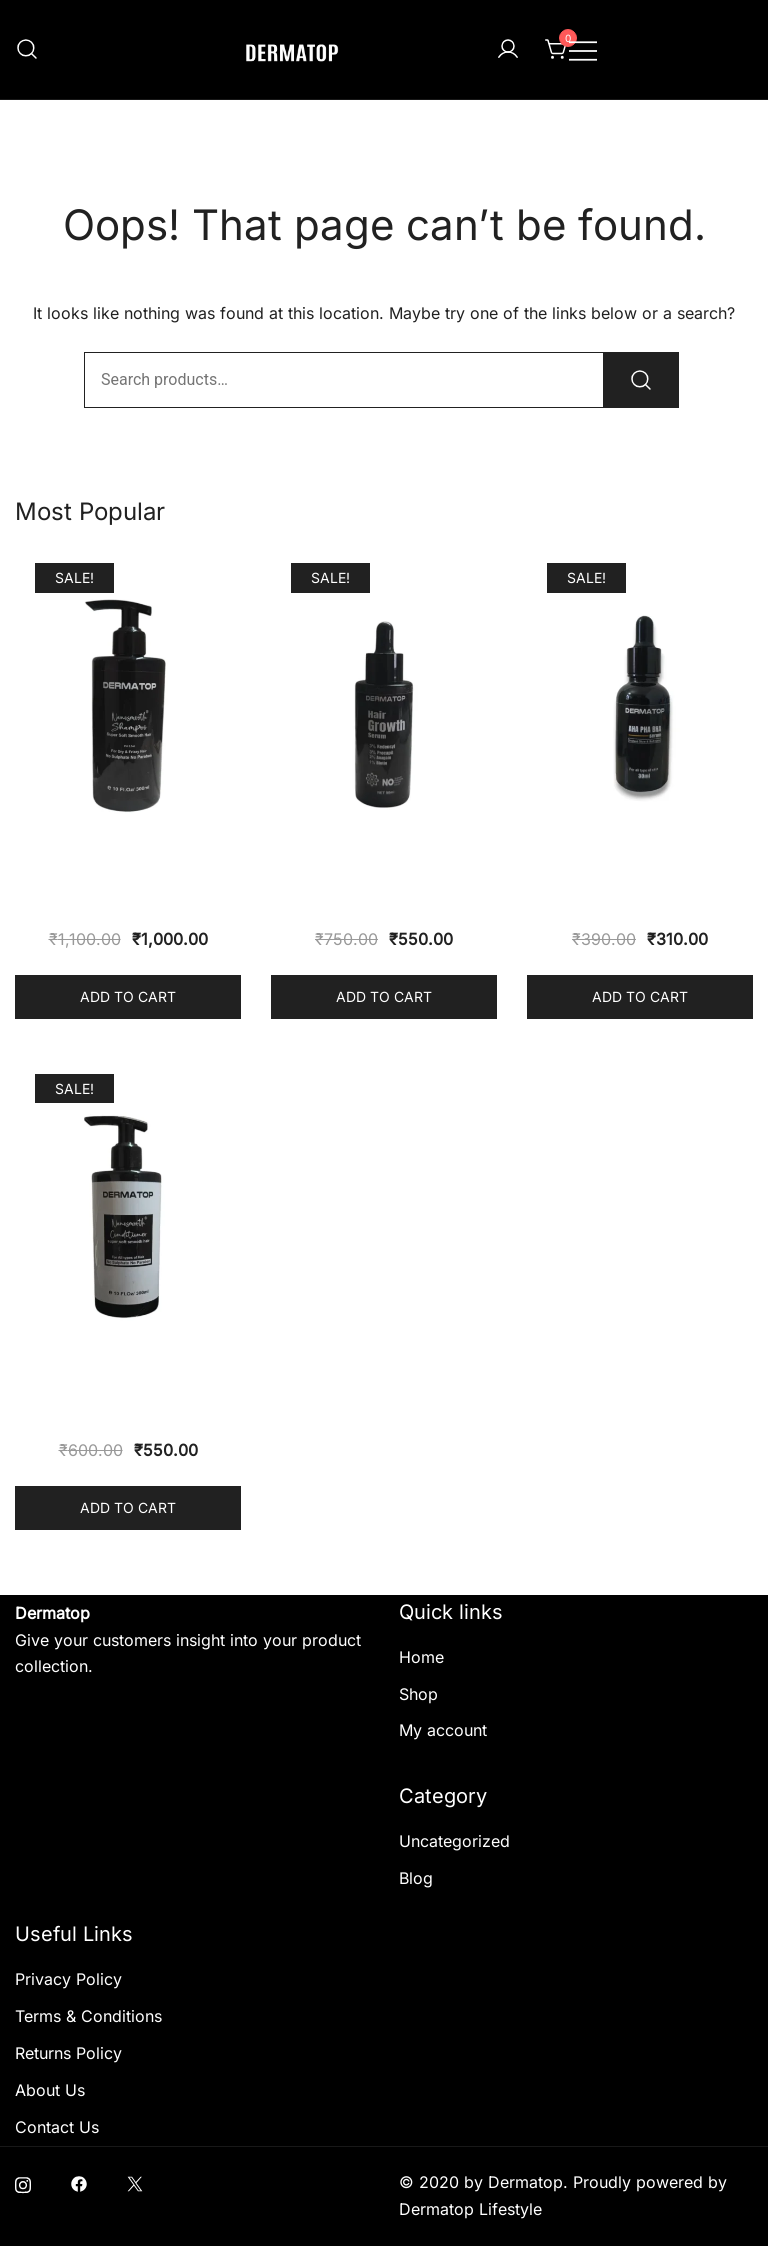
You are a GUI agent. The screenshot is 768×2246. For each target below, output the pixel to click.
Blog (416, 1878)
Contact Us (57, 2127)
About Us (50, 2090)
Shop (418, 1694)
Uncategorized (454, 1841)
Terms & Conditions (88, 2016)
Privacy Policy (68, 1979)
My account (443, 1730)
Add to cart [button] (128, 996)
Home (421, 1657)
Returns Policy (68, 2053)
